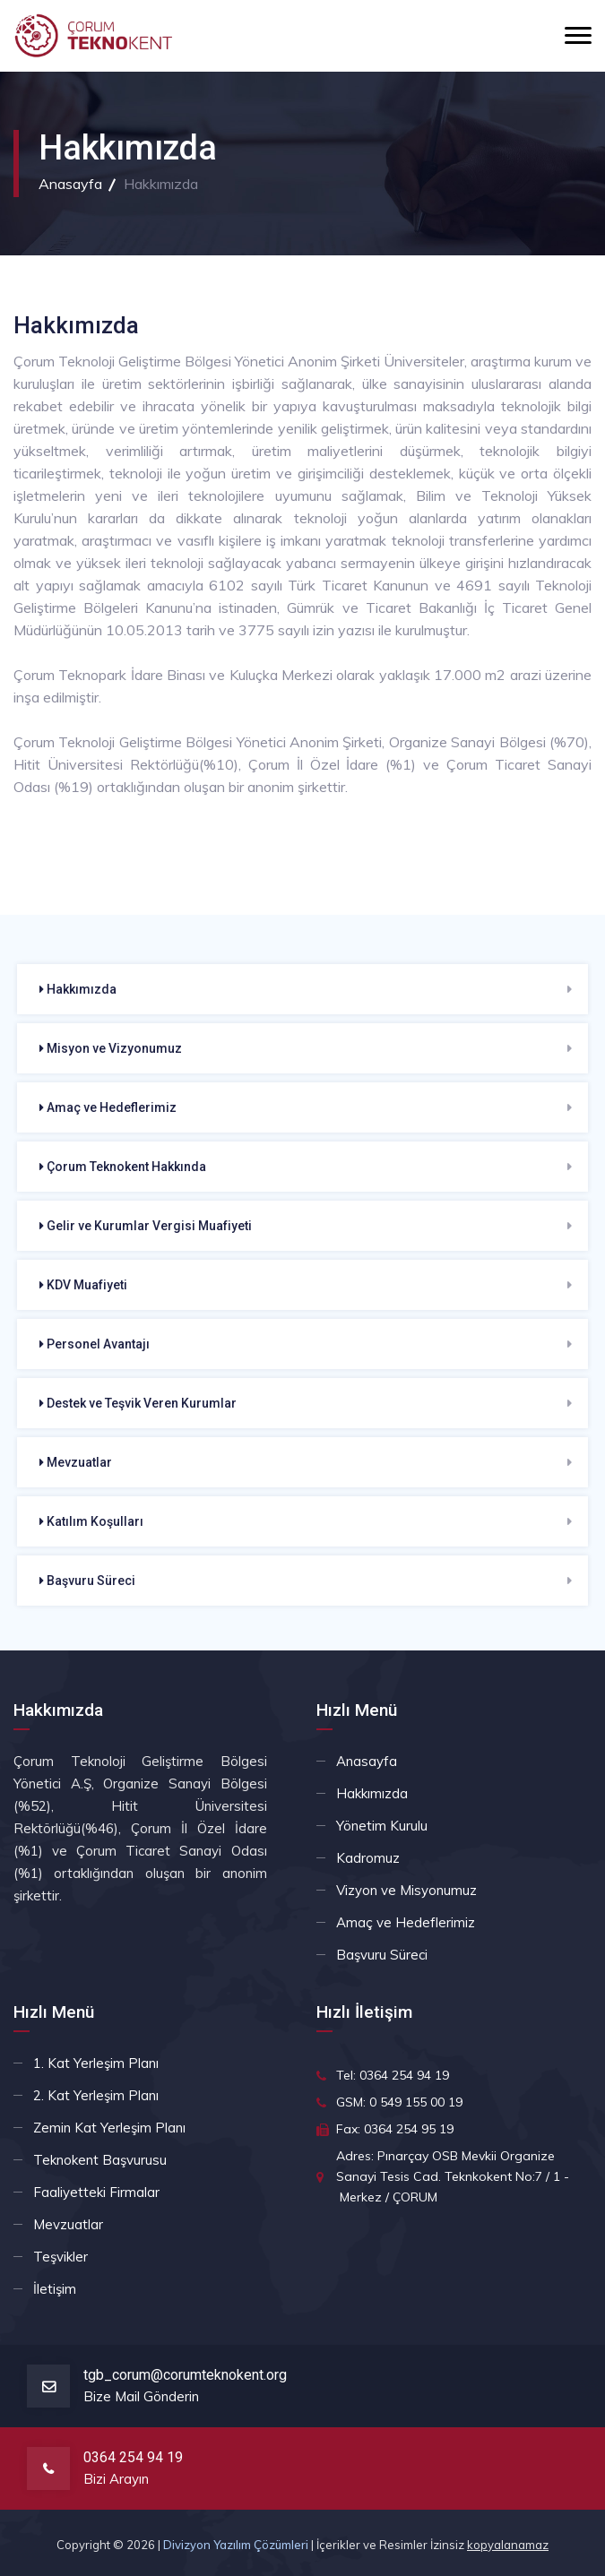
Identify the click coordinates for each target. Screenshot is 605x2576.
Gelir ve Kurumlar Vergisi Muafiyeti (145, 1226)
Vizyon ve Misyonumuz (406, 1890)
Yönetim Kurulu (382, 1825)
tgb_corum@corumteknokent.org (185, 2374)
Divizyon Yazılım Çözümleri (235, 2544)
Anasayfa (70, 184)
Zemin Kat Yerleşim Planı (109, 2127)
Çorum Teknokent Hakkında (122, 1166)
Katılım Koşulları (91, 1521)
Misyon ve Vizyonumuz (110, 1048)
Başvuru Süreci (87, 1580)
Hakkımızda (78, 989)
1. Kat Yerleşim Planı (96, 2063)
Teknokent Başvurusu (100, 2159)
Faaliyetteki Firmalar (96, 2192)
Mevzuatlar (75, 1462)
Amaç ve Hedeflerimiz (108, 1107)
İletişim (54, 2288)
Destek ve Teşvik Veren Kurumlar (138, 1403)
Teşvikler (60, 2256)
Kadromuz (368, 1857)
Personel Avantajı (94, 1344)
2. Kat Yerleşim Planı (96, 2095)
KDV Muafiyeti (83, 1285)
